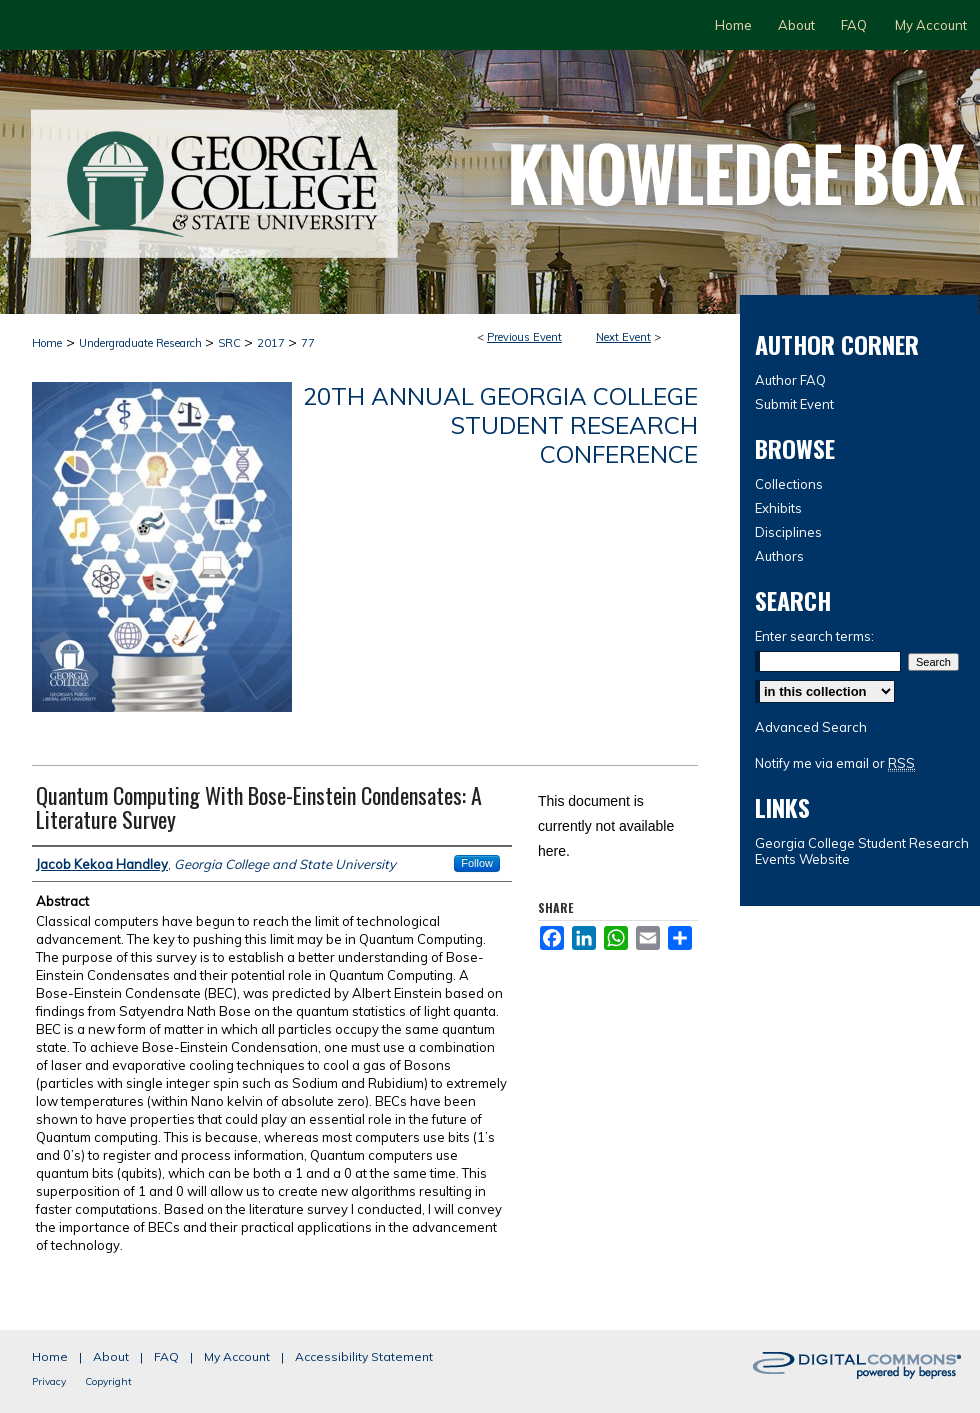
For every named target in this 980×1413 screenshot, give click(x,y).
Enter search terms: (814, 636)
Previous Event (524, 337)
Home (47, 343)
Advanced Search (811, 727)
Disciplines (788, 532)
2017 (272, 343)
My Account (237, 1356)
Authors (779, 556)
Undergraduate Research (142, 343)
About (111, 1356)
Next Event (623, 337)
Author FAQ (790, 380)
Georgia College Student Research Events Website (862, 851)
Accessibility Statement (364, 1356)
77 (308, 343)
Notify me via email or (835, 763)
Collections (789, 484)
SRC (231, 343)
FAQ (166, 1356)
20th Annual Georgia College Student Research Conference (500, 425)
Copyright (108, 1381)
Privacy (49, 1381)
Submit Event (794, 404)
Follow (477, 863)
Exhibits (778, 508)
